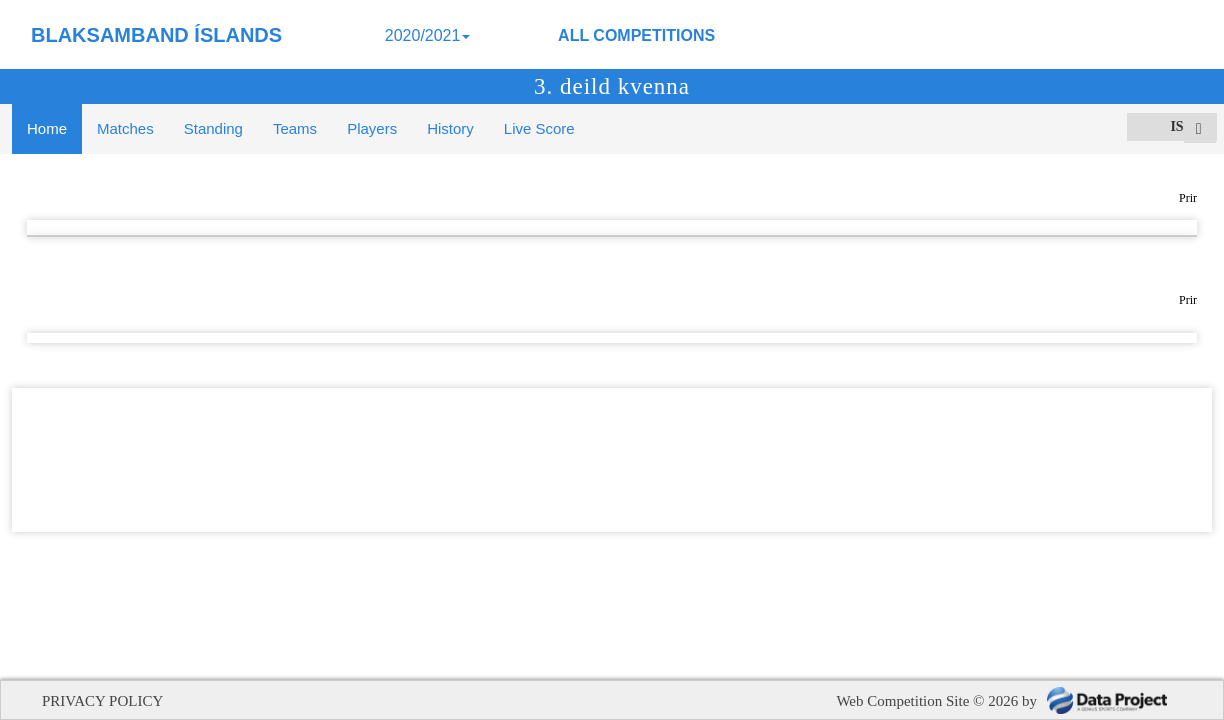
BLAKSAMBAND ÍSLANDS (156, 35)
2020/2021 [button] (428, 35)
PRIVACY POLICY (102, 701)
